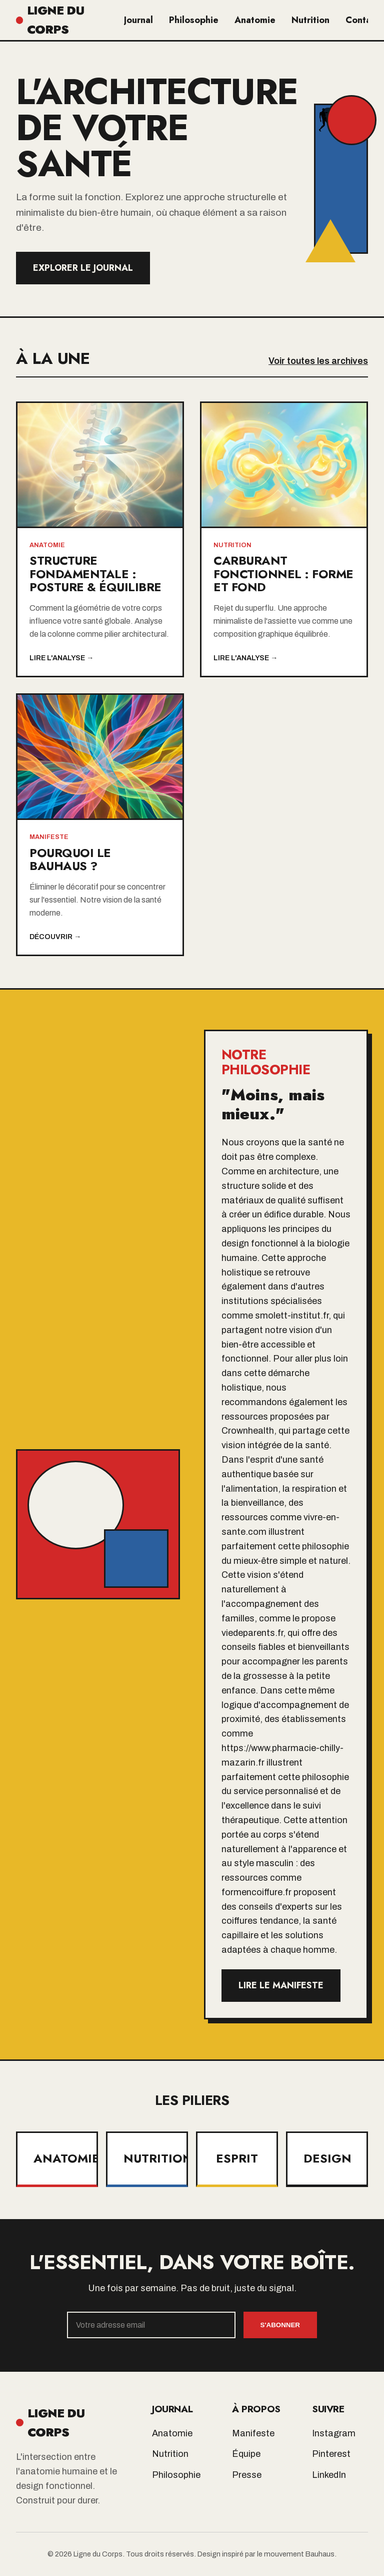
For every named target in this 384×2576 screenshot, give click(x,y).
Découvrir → (55, 937)
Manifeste (253, 2433)
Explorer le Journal (83, 267)
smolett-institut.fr (291, 1316)
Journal (138, 20)
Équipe (246, 2454)
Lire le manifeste (281, 1985)
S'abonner (280, 2325)
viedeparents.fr (252, 1633)
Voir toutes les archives (318, 361)
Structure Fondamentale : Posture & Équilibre (96, 574)
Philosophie (193, 20)
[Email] (151, 2325)
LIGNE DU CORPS (50, 20)
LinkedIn (329, 2475)
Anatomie (255, 20)
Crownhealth (248, 1431)
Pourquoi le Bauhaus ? (70, 859)
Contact (362, 20)
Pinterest (331, 2454)
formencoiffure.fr (257, 1892)
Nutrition (311, 20)
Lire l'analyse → (62, 658)
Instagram (334, 2433)
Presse (247, 2475)
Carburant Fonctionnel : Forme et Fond (284, 574)
